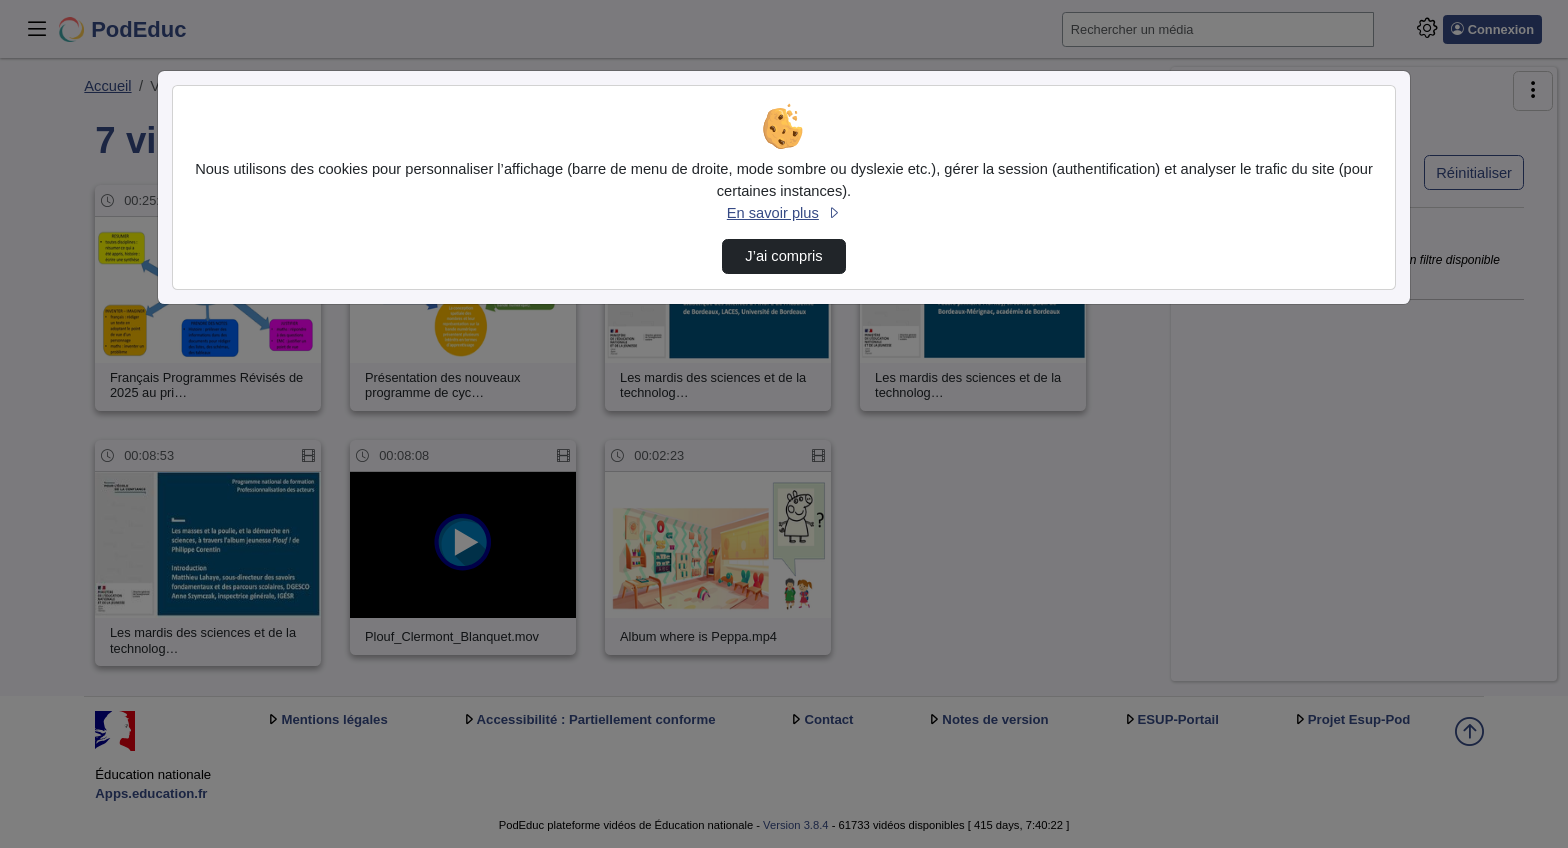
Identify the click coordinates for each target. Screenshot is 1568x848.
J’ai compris (783, 256)
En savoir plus (784, 213)
